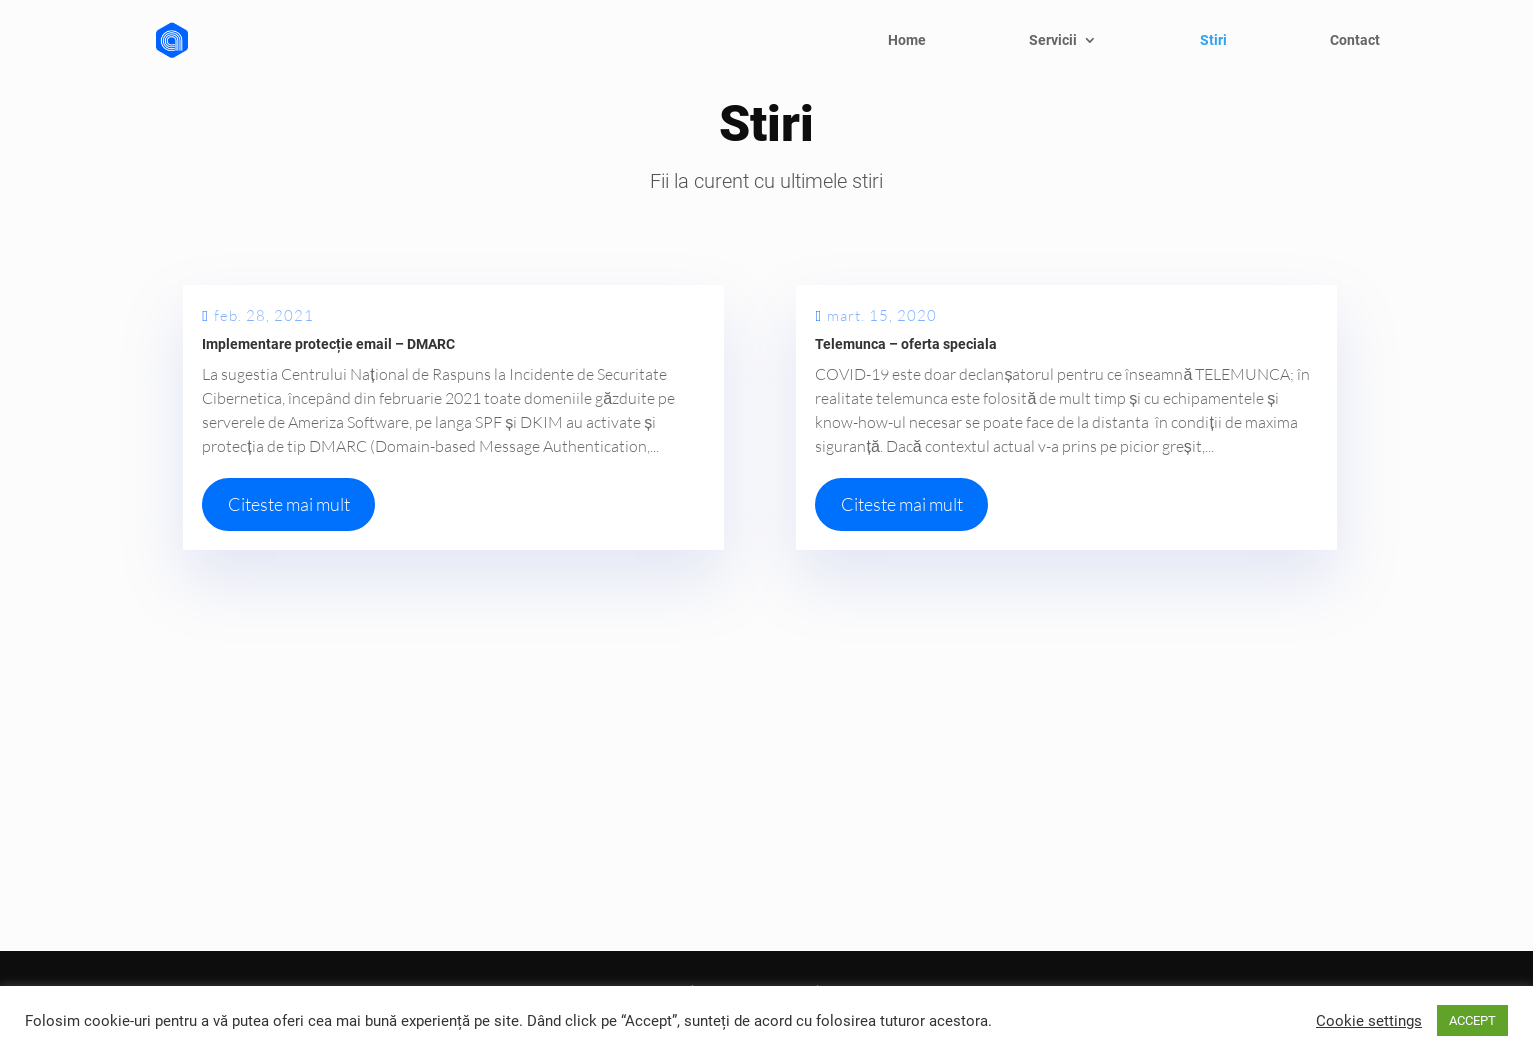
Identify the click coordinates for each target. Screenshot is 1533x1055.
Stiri (1213, 40)
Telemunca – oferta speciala (906, 344)
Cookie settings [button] (1369, 1021)
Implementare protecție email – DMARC (328, 344)
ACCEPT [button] (1472, 1020)
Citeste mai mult (289, 504)
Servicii (1053, 40)
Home (907, 40)
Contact (1355, 40)
